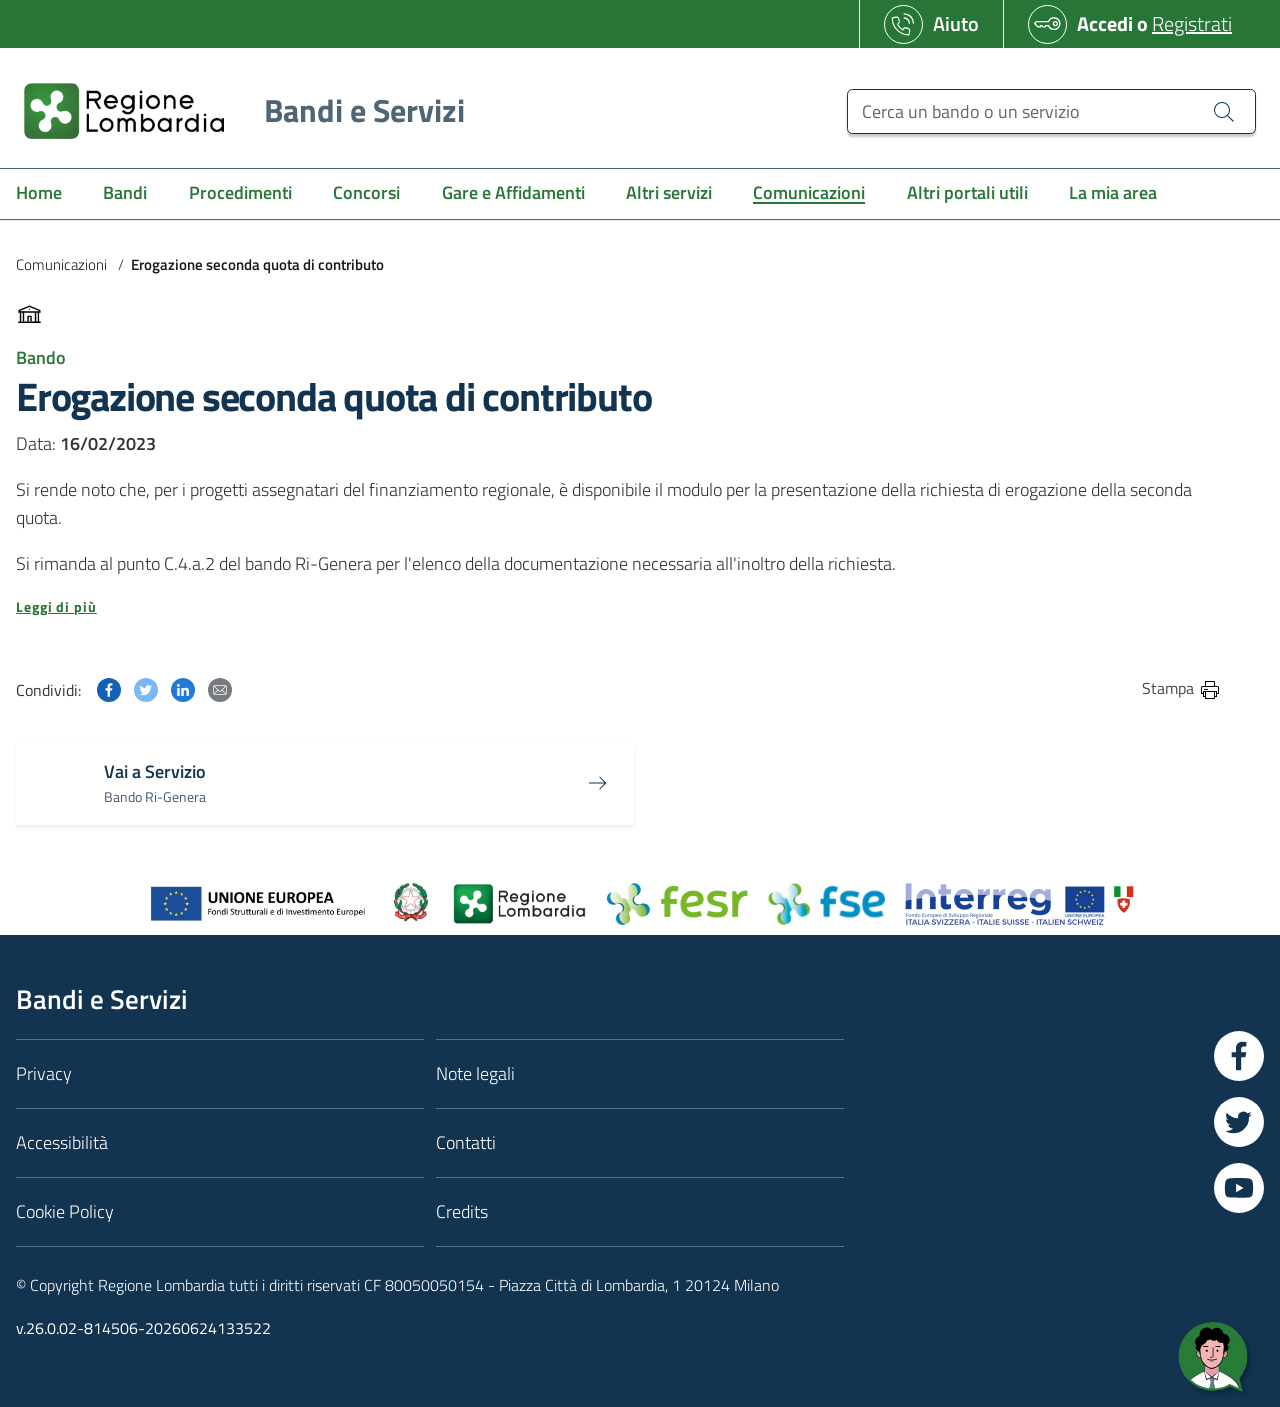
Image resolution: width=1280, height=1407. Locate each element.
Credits (462, 1211)
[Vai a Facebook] (1239, 1056)
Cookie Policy (65, 1211)
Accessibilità (62, 1142)
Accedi (1105, 23)
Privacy (44, 1073)
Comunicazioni (61, 264)
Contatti (466, 1142)
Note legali (475, 1073)
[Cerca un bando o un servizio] (1224, 111)
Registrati (1192, 23)
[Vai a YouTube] (1239, 1188)
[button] (619, 607)
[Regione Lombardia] (236, 110)
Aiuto (956, 23)
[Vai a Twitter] (1239, 1122)
